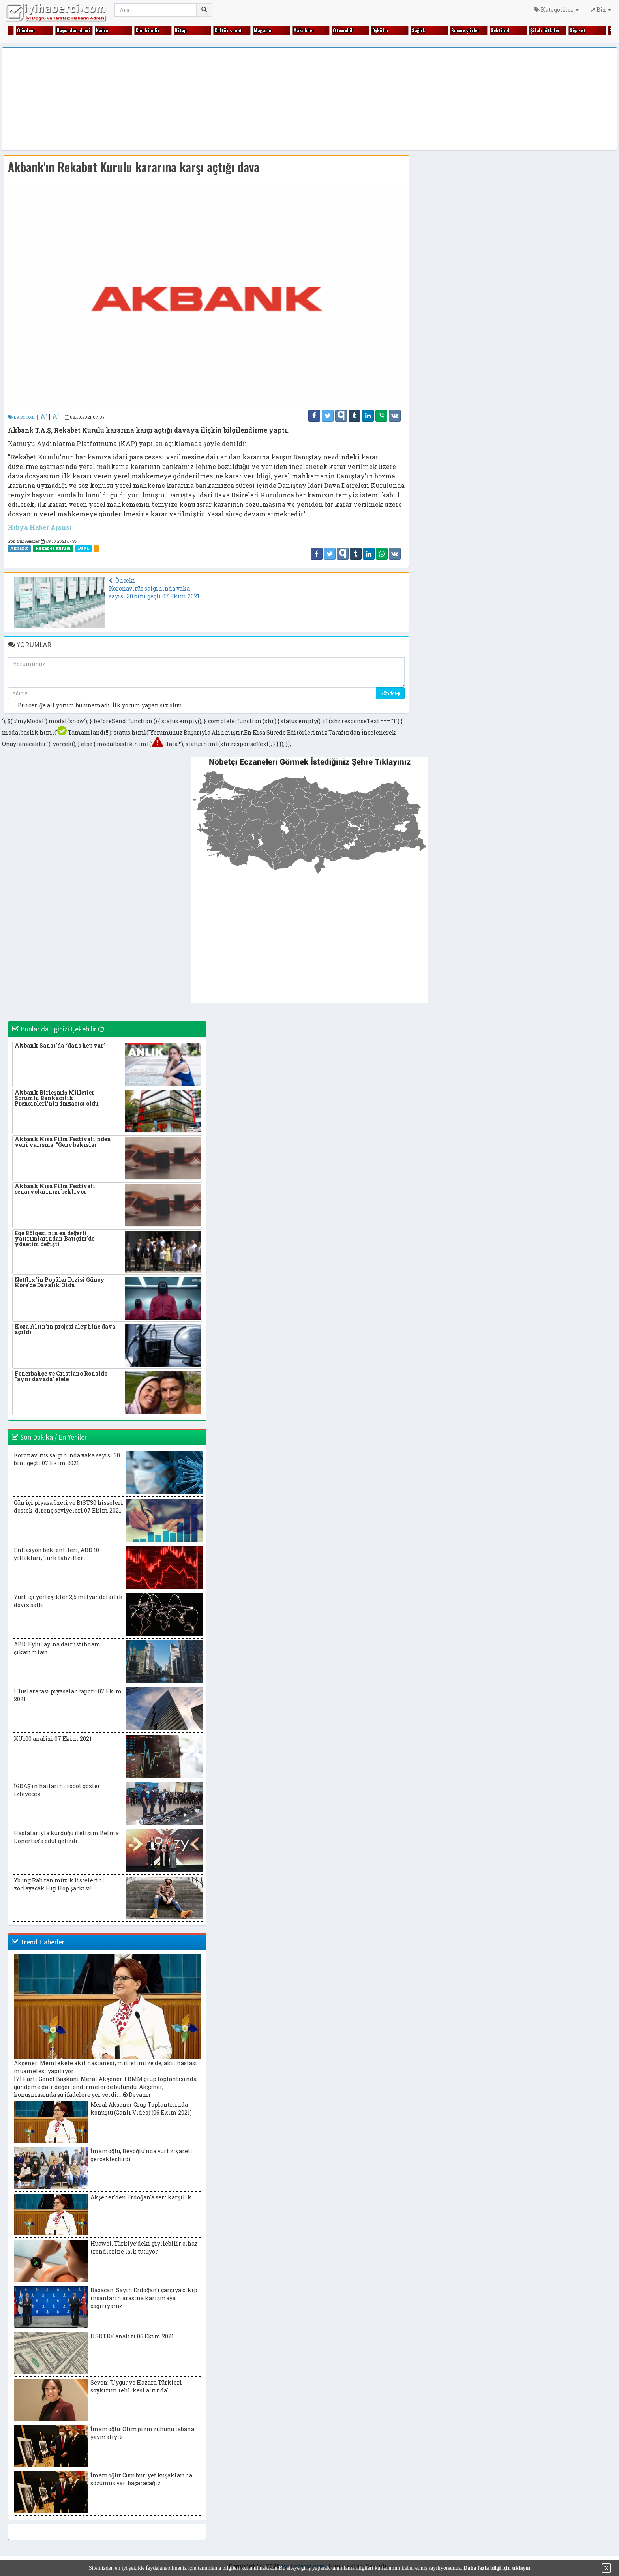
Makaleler (303, 30)
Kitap (180, 30)
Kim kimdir (147, 30)
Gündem (25, 30)
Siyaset (577, 30)
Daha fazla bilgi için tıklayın (496, 2568)
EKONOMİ (21, 417)
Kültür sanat (227, 30)
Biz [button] (601, 9)
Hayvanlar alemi (72, 30)
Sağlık (417, 30)
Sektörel (499, 30)
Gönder (390, 693)
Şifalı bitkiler (544, 30)
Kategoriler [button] (556, 9)
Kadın (101, 30)
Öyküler (379, 30)
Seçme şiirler (464, 30)
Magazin (262, 30)
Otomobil (342, 30)
